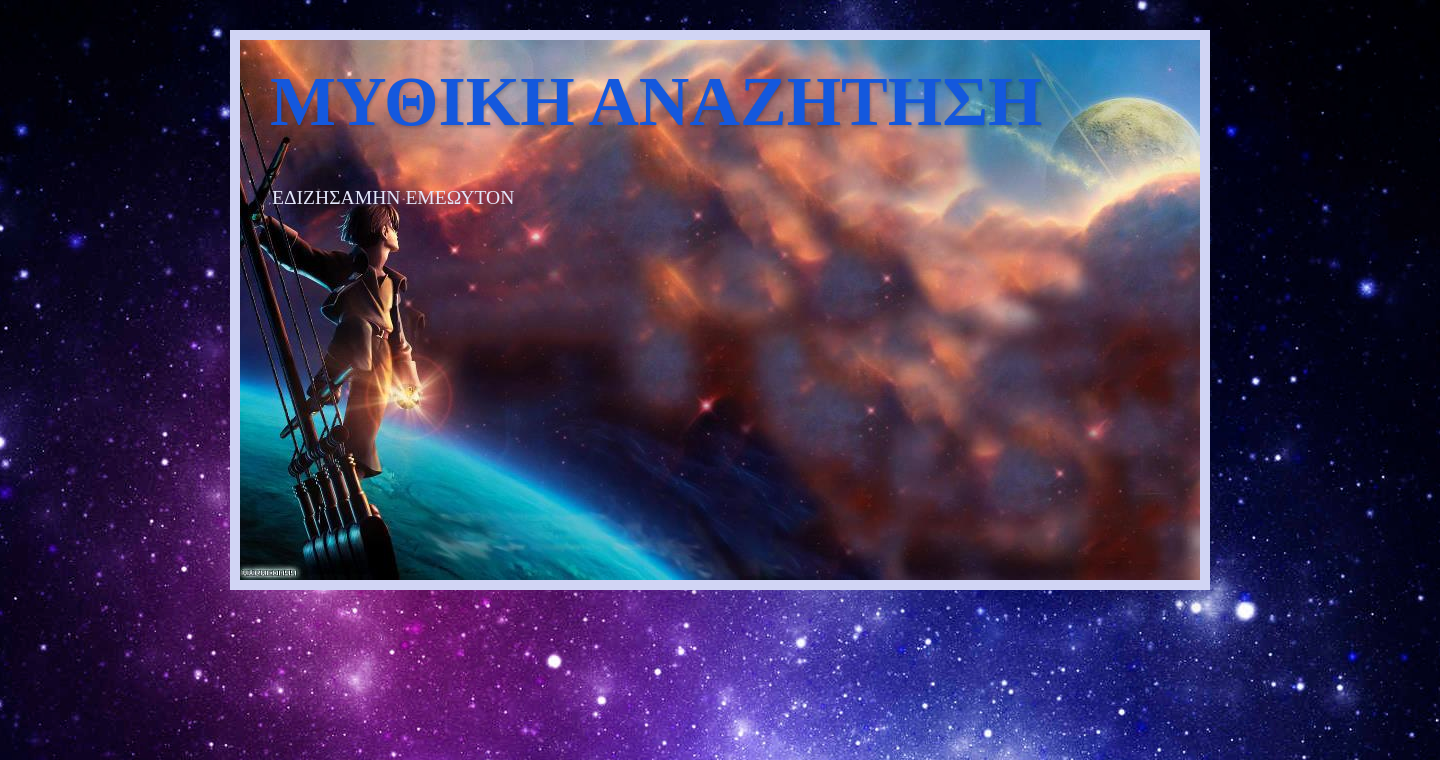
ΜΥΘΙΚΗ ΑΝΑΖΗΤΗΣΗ (656, 101)
